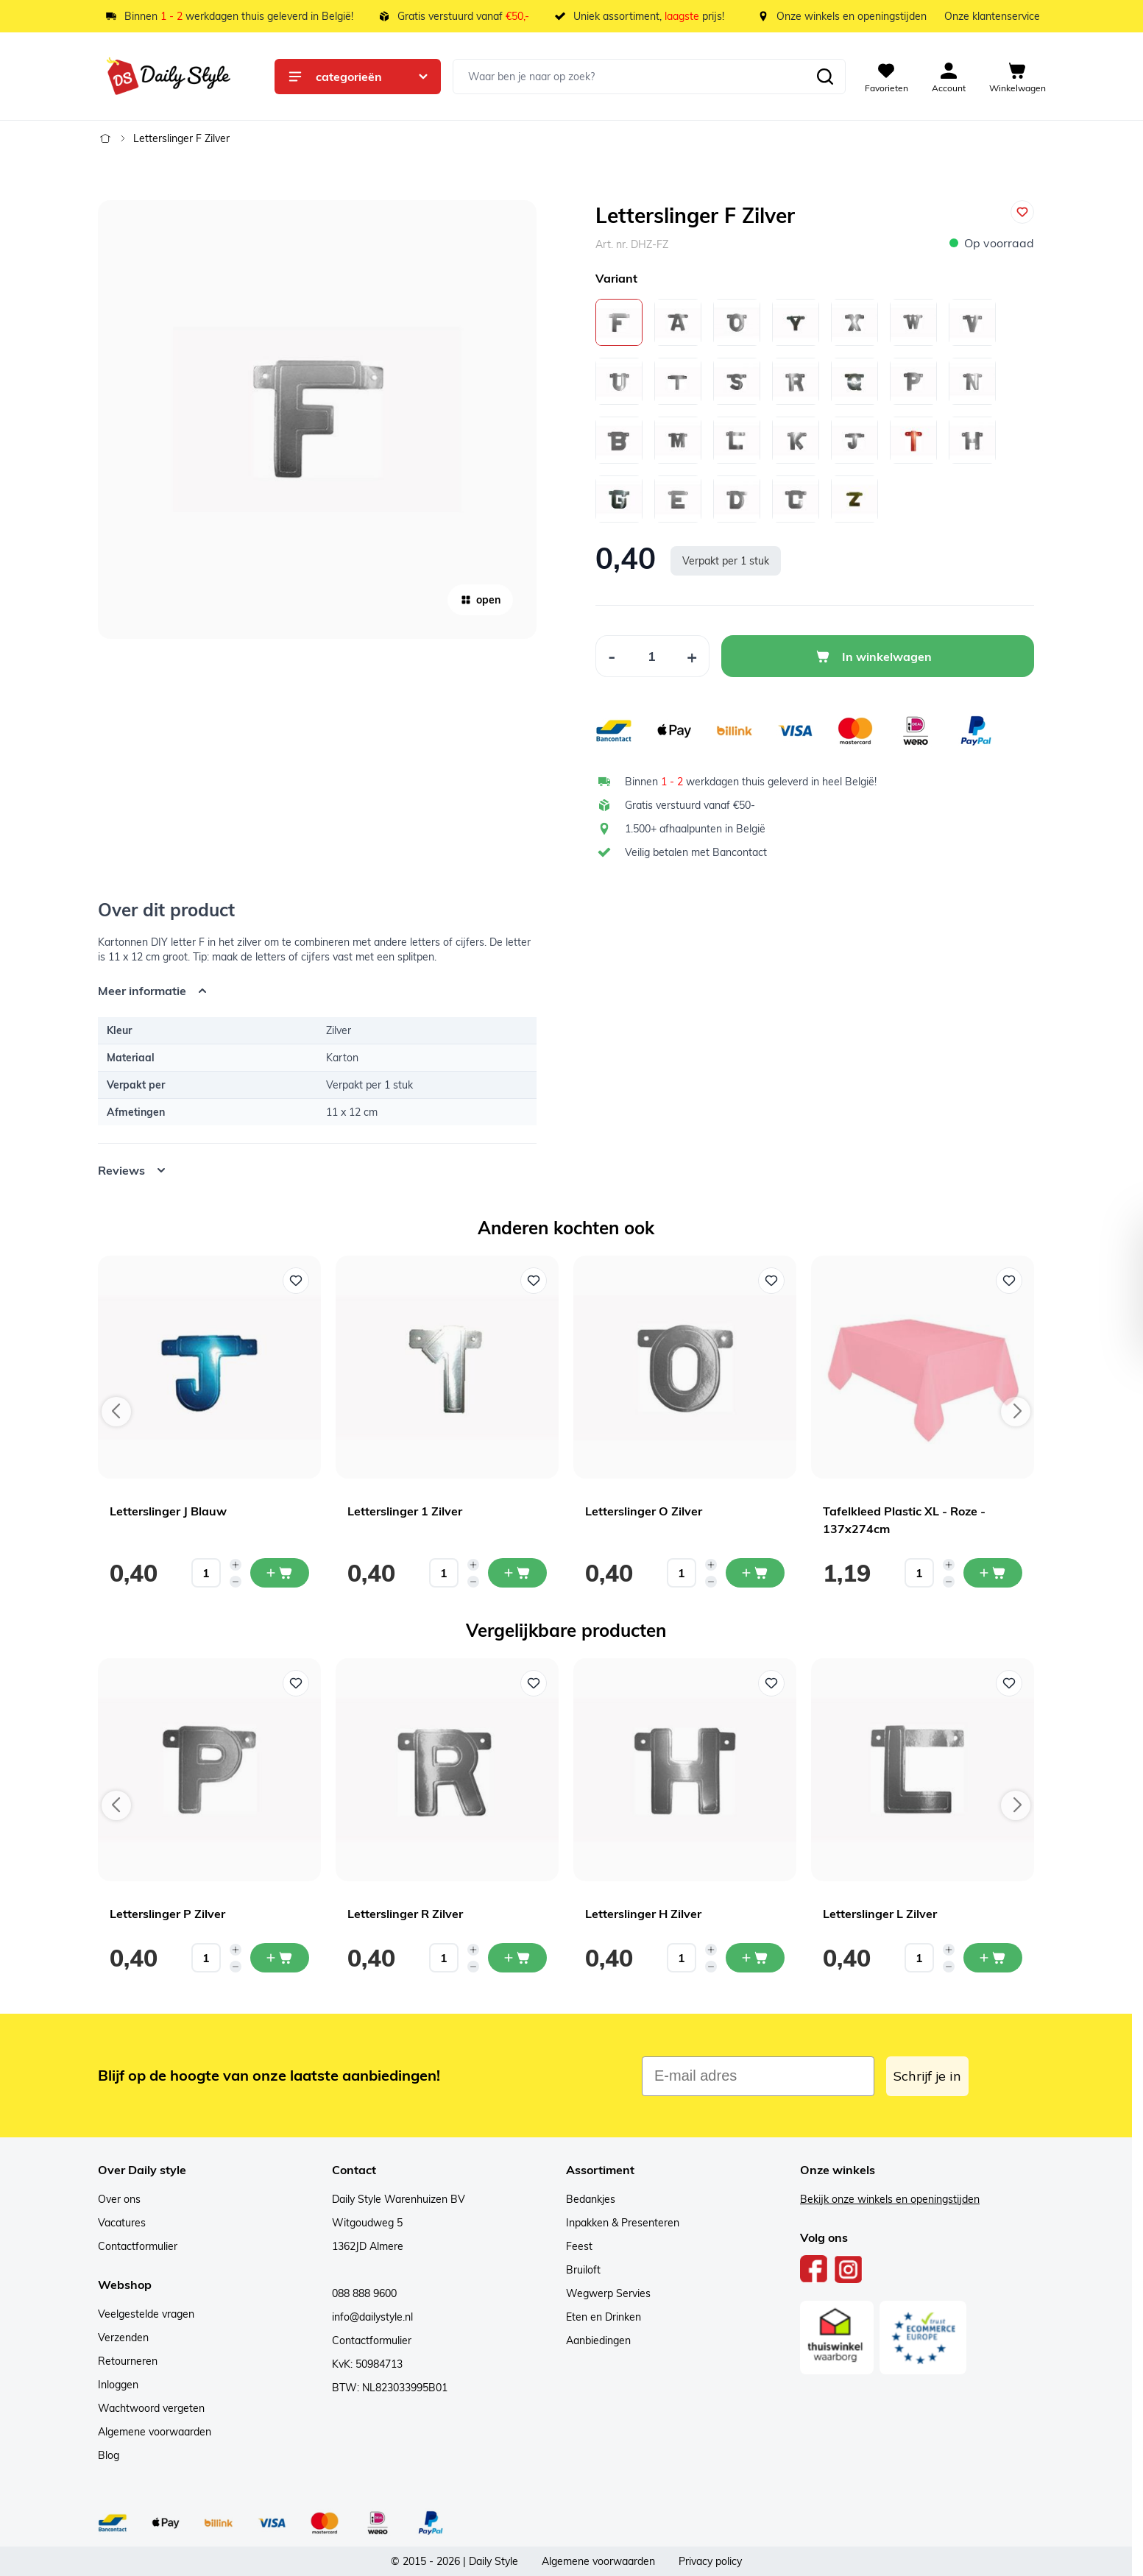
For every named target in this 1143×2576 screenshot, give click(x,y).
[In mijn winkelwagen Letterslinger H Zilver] (755, 1957)
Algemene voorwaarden (154, 2431)
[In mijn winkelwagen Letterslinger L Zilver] (992, 1957)
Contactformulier (137, 2246)
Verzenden (123, 2337)
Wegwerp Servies (608, 2293)
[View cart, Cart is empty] (1017, 76)
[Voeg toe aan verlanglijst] (1022, 212)
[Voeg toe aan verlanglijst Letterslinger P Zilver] (296, 1683)
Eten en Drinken (603, 2317)
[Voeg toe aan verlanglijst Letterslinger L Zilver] (1009, 1683)
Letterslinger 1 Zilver (404, 1511)
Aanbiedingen (598, 2340)
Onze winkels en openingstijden (851, 16)
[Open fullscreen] (317, 419)
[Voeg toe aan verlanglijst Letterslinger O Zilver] (771, 1280)
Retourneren (128, 2361)
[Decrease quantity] (235, 1582)
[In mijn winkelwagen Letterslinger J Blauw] (279, 1573)
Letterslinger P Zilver (167, 1913)
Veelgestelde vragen (146, 2314)
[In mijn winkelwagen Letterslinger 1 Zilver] (517, 1573)
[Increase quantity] (235, 1565)
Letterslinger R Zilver (405, 1913)
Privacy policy (710, 2561)
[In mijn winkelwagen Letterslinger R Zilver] (517, 1957)
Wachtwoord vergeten (151, 2408)
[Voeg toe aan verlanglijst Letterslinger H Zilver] (771, 1683)
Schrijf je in (927, 2075)
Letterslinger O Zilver (643, 1511)
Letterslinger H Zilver (643, 1913)
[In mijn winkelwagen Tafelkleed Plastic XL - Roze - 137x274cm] (992, 1573)
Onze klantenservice (992, 16)
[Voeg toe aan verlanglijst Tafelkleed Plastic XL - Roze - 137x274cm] (1009, 1280)
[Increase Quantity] (692, 656)
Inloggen (118, 2384)
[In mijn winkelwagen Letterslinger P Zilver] (279, 1957)
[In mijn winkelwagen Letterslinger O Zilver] (755, 1573)
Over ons (119, 2199)
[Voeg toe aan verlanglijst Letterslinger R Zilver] (533, 1683)
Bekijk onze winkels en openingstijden (890, 2199)
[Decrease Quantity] (611, 656)
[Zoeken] (825, 76)
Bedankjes (590, 2199)
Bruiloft (583, 2269)
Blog (108, 2455)
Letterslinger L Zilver (880, 1913)
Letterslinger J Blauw (168, 1511)
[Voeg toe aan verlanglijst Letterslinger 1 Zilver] (533, 1280)
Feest (579, 2246)
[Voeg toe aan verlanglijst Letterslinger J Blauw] (296, 1280)
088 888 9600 (364, 2293)
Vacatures (122, 2222)
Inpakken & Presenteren (622, 2222)
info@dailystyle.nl (372, 2317)
